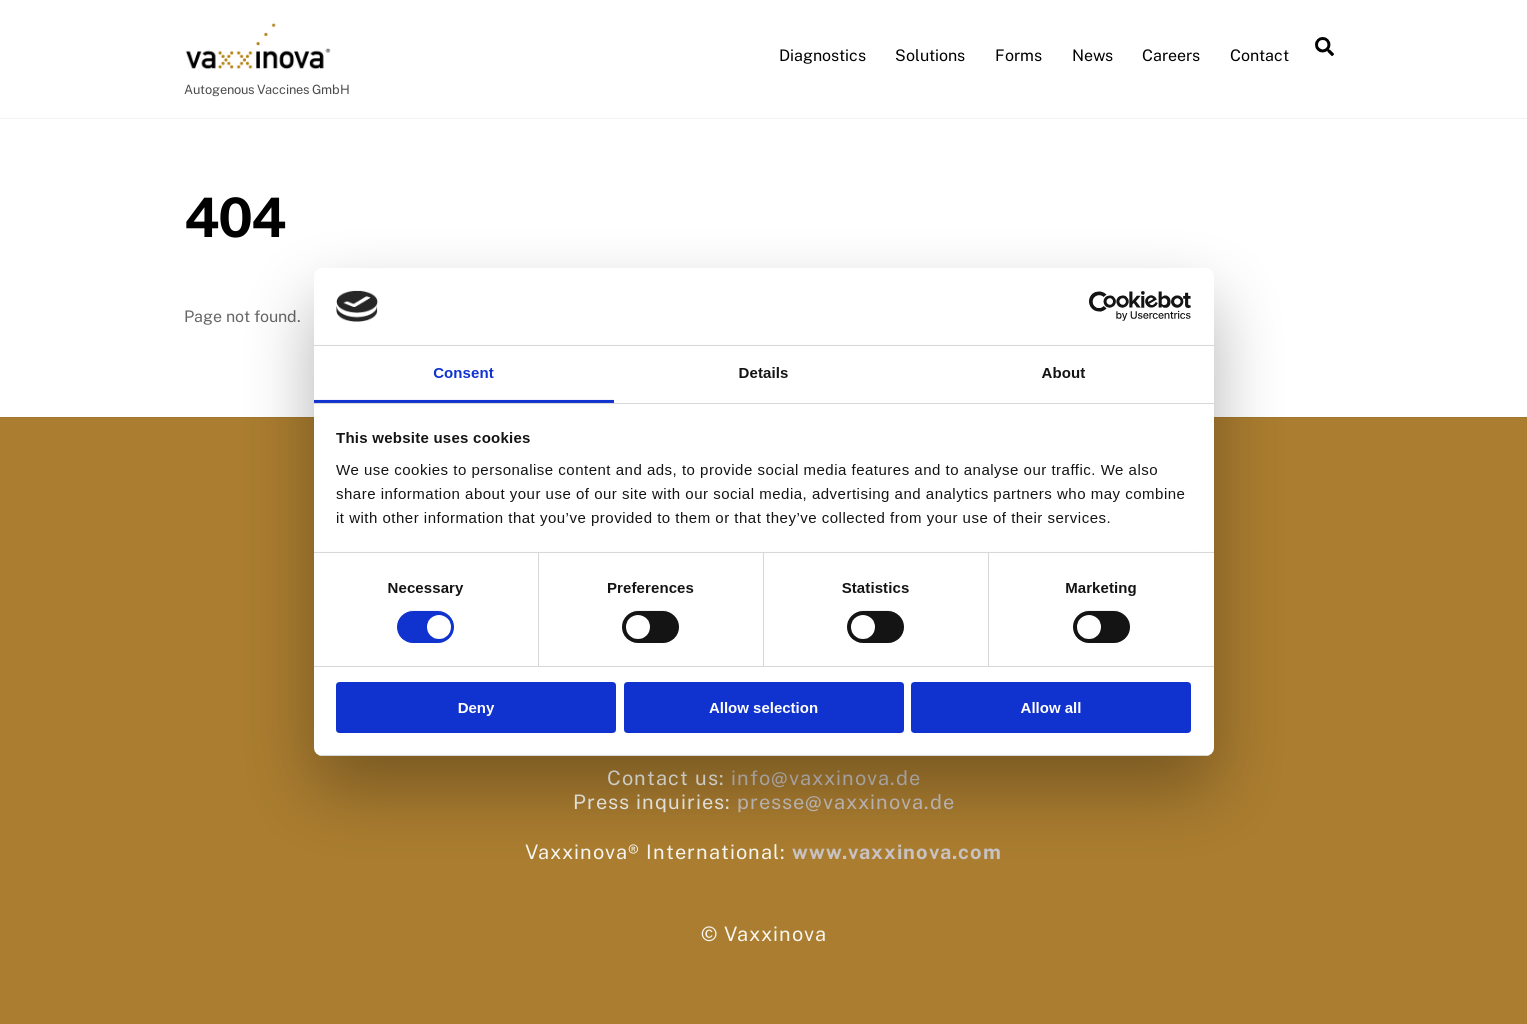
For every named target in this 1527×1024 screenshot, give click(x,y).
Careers (1171, 55)
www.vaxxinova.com (897, 852)
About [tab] (1064, 372)
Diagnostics (822, 55)
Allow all (1051, 707)
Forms (1018, 55)
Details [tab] (764, 372)
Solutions (930, 55)
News (1092, 55)
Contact (1259, 55)
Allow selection (763, 707)
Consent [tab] (463, 372)
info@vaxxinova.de (826, 778)
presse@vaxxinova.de (846, 802)
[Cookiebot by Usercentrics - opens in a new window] (1103, 306)
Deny (476, 707)
